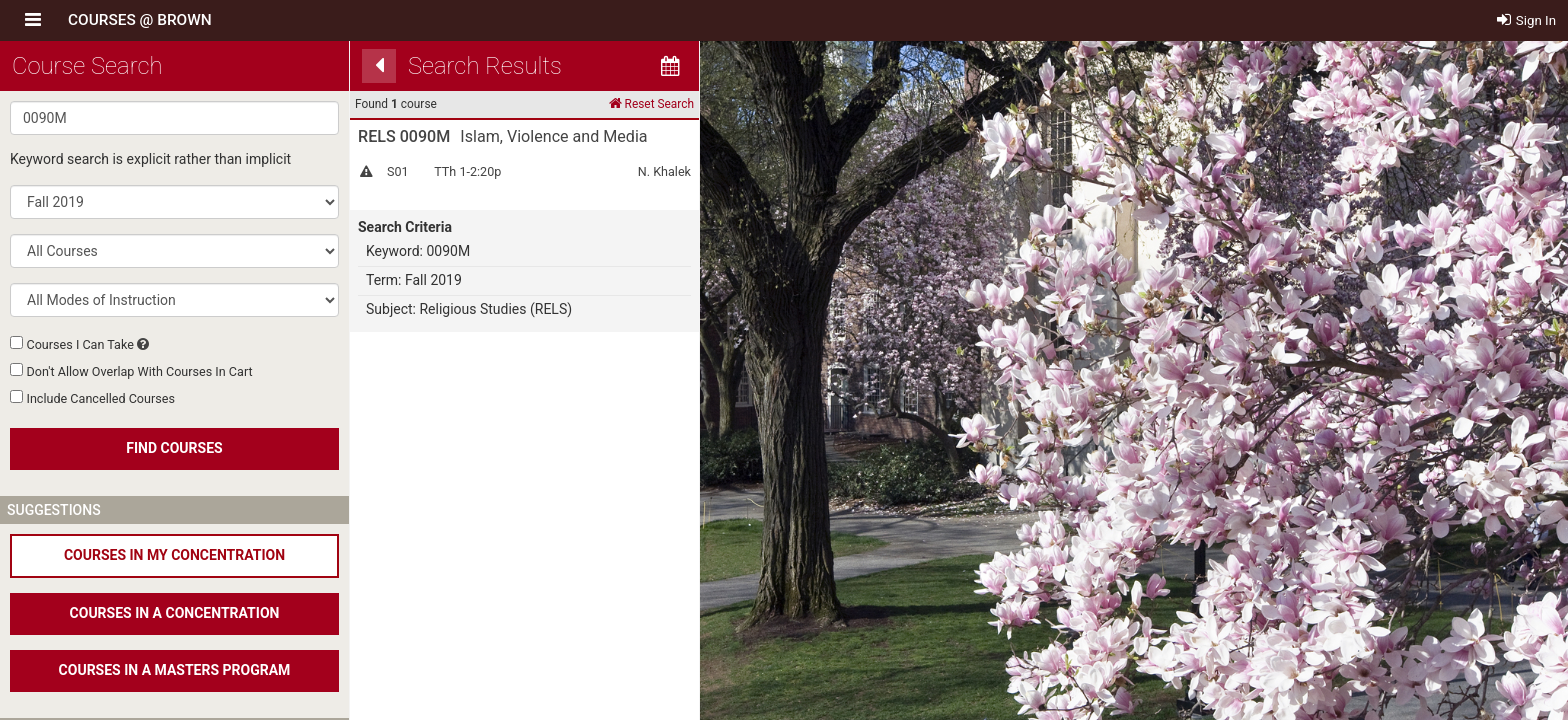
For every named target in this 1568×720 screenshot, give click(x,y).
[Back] (379, 66)
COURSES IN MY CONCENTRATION (174, 555)
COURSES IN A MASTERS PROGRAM (175, 670)
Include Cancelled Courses (100, 398)
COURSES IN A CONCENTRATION (175, 613)
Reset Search (651, 103)
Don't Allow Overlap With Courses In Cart (139, 371)
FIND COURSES (174, 448)
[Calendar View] (670, 66)
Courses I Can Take (79, 344)
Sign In (1527, 20)
